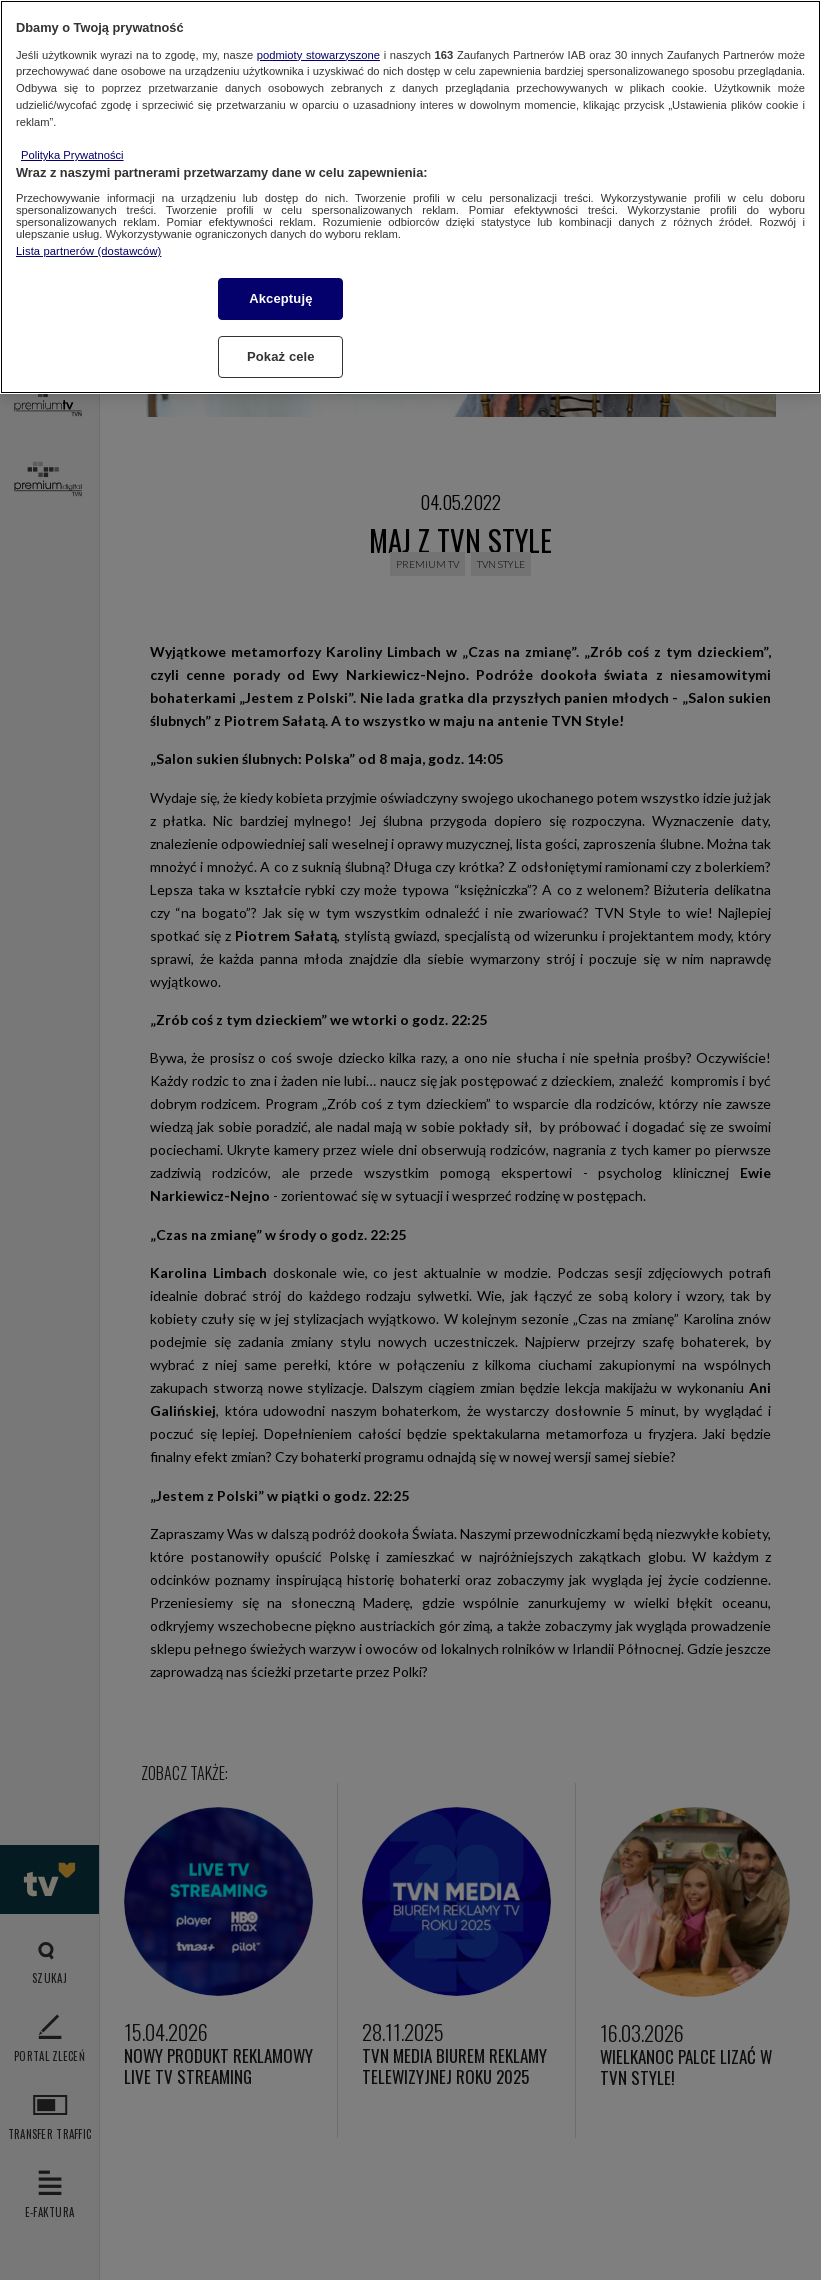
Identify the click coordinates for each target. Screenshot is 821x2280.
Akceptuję (280, 298)
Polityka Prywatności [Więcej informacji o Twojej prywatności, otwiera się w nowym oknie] (72, 155)
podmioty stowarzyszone (318, 55)
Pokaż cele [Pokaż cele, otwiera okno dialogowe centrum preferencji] (281, 356)
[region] (410, 197)
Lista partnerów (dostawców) (88, 251)
